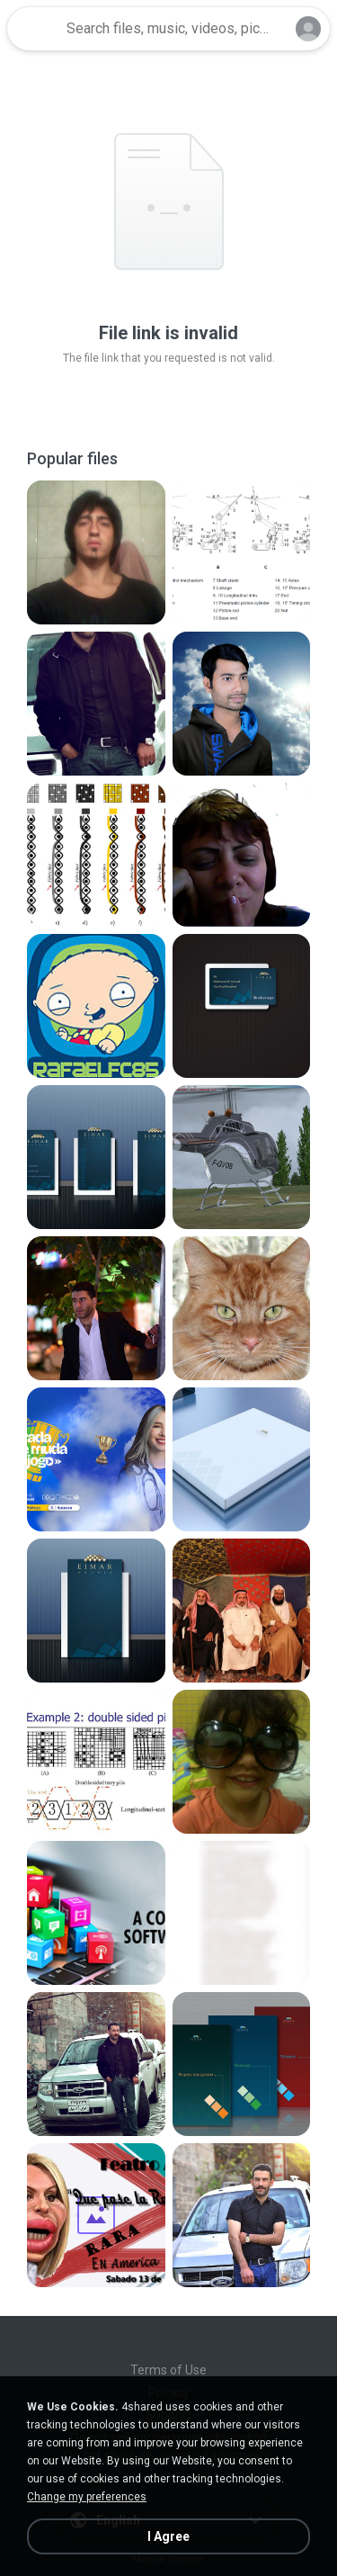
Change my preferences (86, 2497)
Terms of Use (168, 2370)
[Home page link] (34, 29)
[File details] (96, 552)
